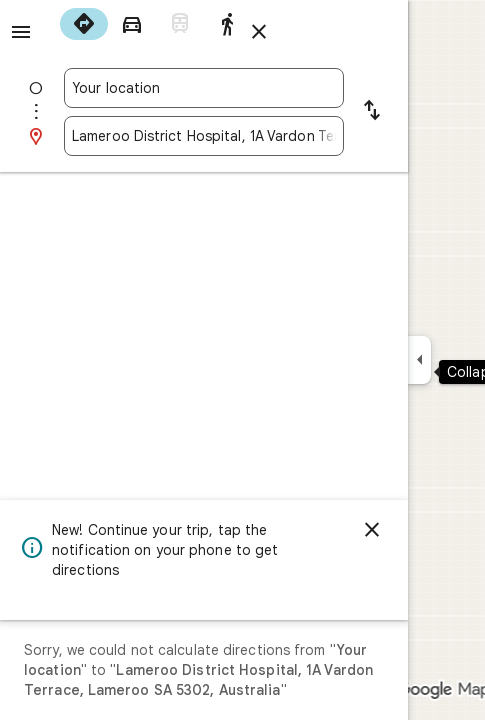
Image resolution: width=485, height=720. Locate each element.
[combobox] (204, 88)
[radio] (84, 24)
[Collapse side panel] (419, 360)
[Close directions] (259, 32)
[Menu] (21, 32)
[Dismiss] (372, 530)
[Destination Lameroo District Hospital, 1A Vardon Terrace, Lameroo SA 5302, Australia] (204, 136)
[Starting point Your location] (204, 88)
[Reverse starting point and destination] (372, 112)
